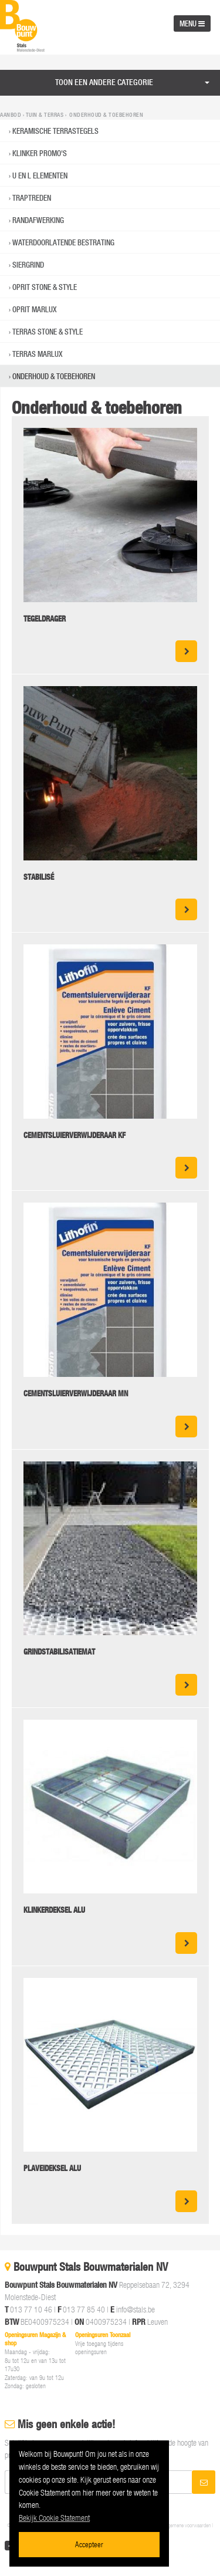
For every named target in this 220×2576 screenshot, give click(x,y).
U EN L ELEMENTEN (39, 175)
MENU (192, 23)
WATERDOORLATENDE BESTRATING (63, 242)
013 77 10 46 (31, 2309)
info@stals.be (135, 2309)
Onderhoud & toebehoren (53, 376)
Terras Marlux (37, 354)
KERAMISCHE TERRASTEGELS (55, 131)
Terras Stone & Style (47, 331)
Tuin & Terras (45, 115)
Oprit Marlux (34, 309)
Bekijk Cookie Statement (54, 2518)
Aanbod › (13, 115)
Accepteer (89, 2544)
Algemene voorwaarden (187, 2525)
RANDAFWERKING (38, 220)
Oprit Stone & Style (44, 287)
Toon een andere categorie (104, 82)
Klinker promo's (39, 153)
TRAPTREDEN (31, 198)
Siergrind (28, 264)
